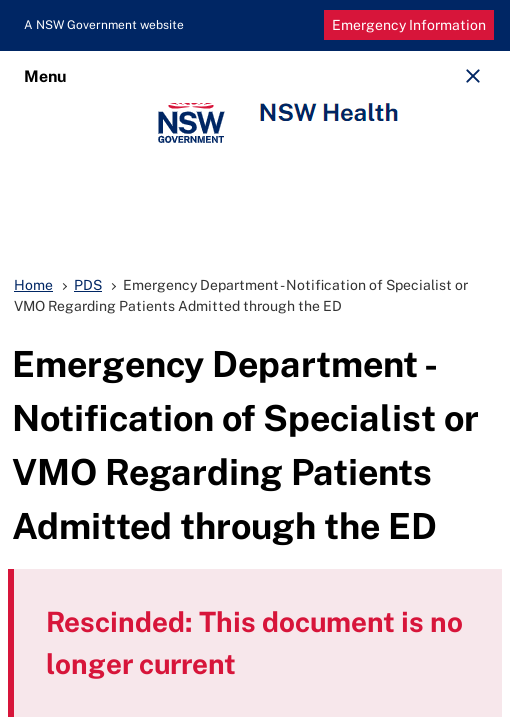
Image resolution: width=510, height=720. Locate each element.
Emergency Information (409, 25)
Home (33, 285)
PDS (88, 285)
